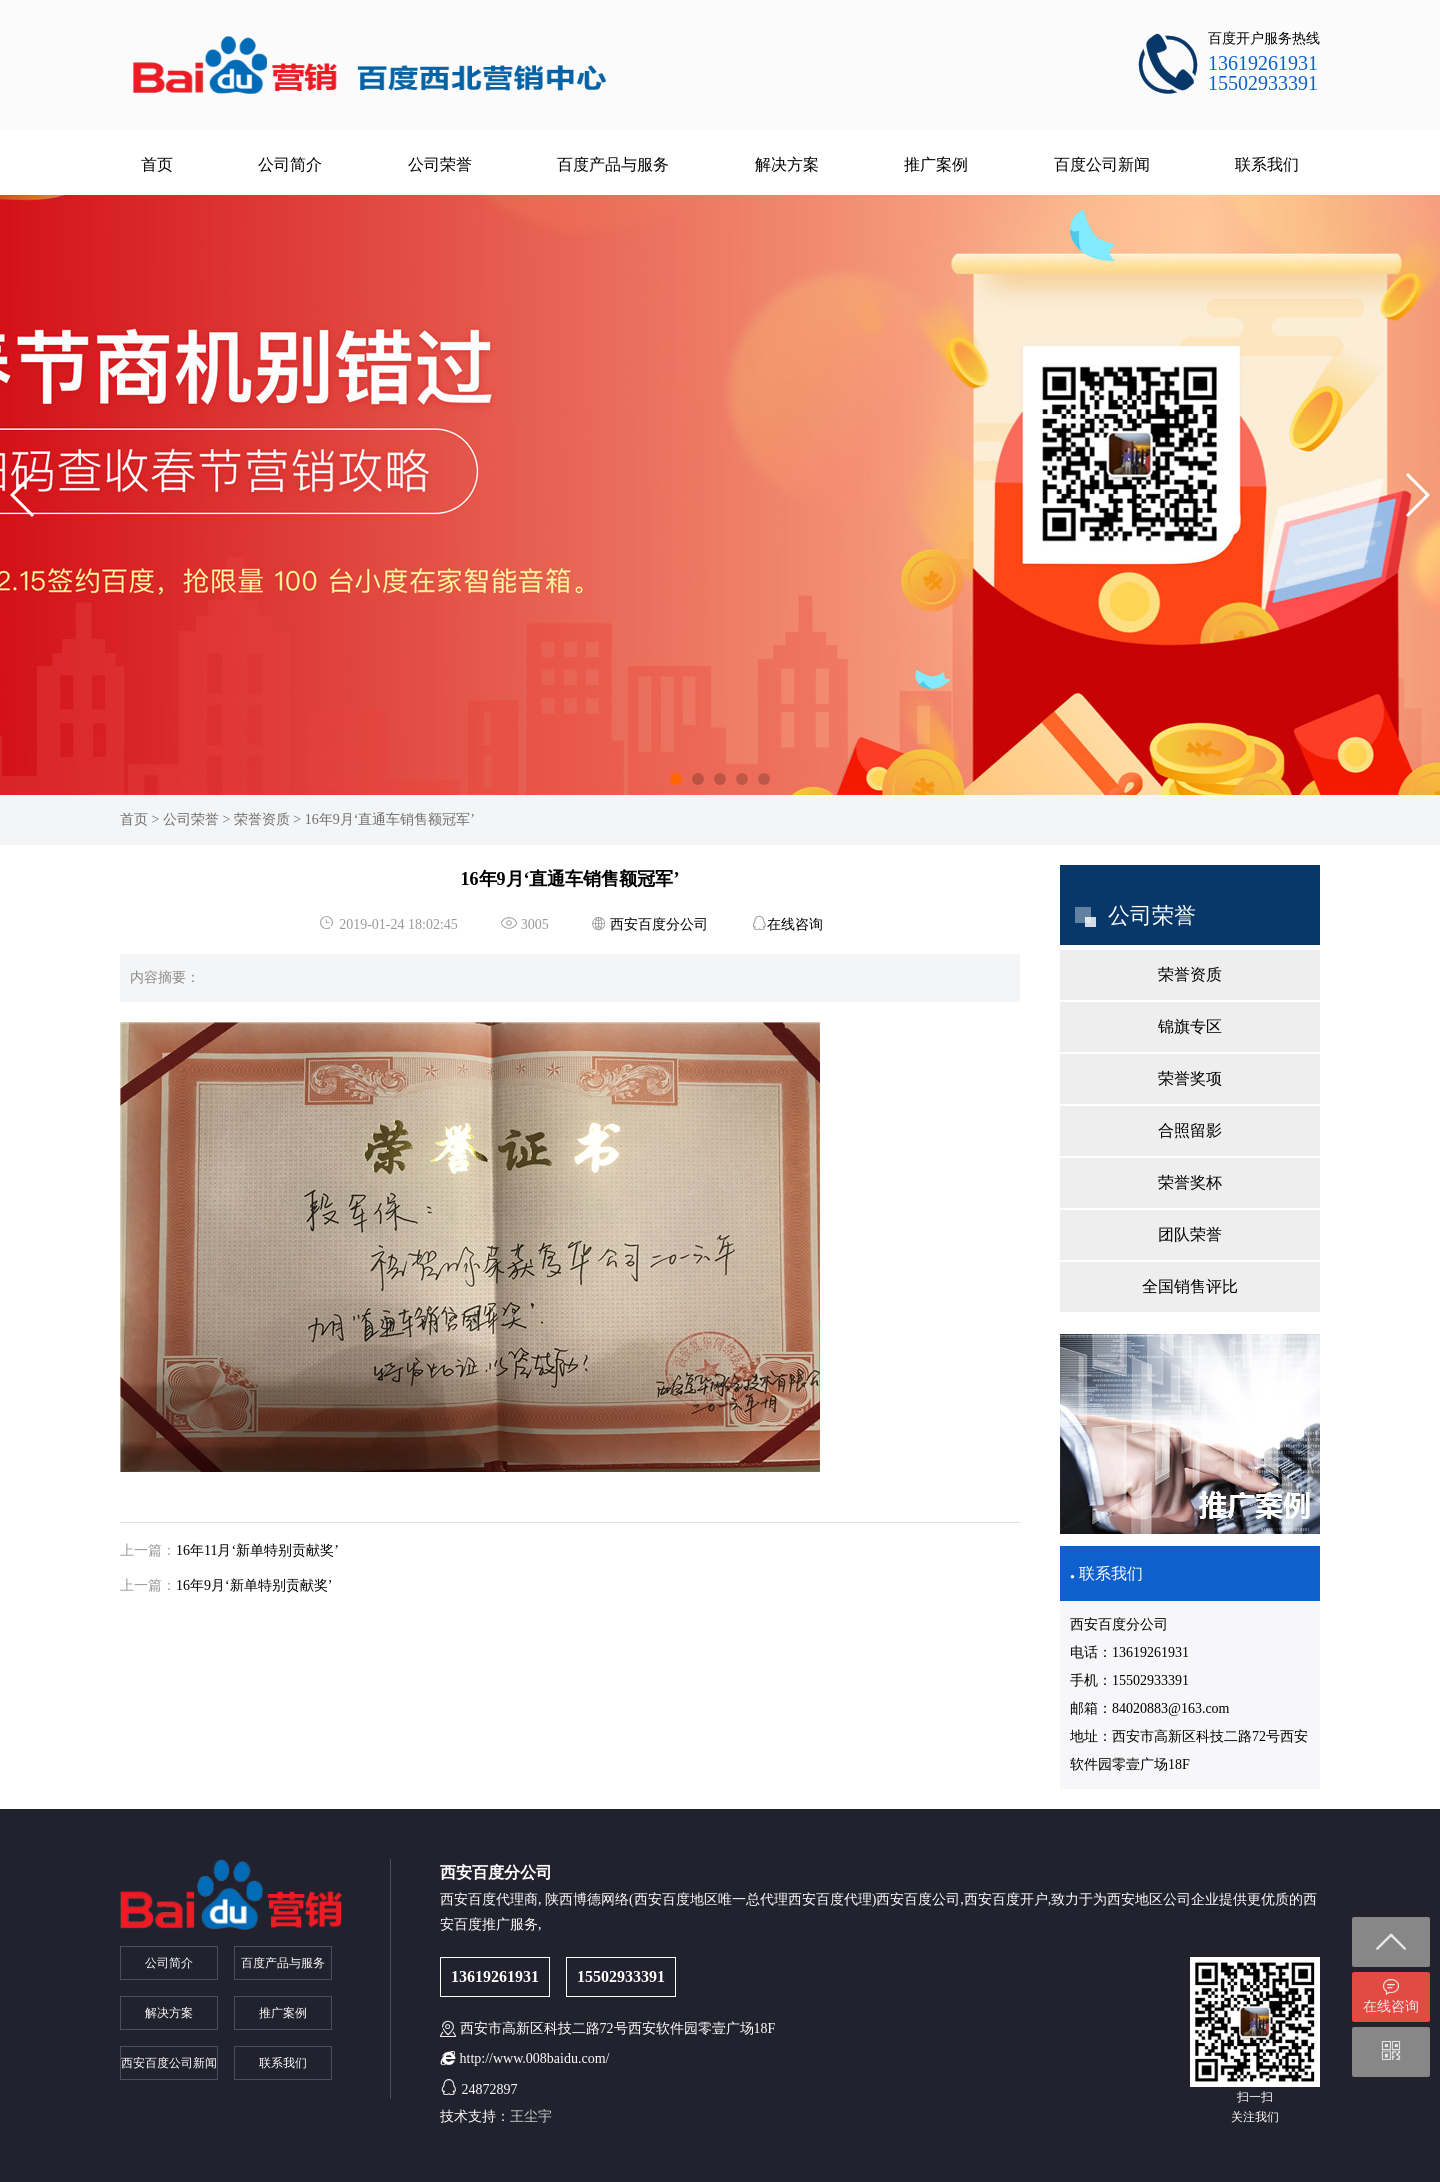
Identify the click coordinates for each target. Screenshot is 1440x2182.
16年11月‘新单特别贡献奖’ (257, 1550)
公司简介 (290, 164)
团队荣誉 (1190, 1234)
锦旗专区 (1190, 1026)
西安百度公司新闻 (169, 2063)
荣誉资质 (262, 819)
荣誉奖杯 (1190, 1182)
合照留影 (1190, 1130)
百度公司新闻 (1102, 164)
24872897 (490, 2089)
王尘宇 (531, 2116)
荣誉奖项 (1190, 1078)
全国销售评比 (1190, 1286)
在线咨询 (795, 924)
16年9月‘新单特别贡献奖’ (254, 1585)
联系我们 (1267, 164)
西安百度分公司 (659, 924)
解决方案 (787, 164)
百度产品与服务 (613, 164)
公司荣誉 (440, 164)
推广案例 (936, 164)
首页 (157, 164)
